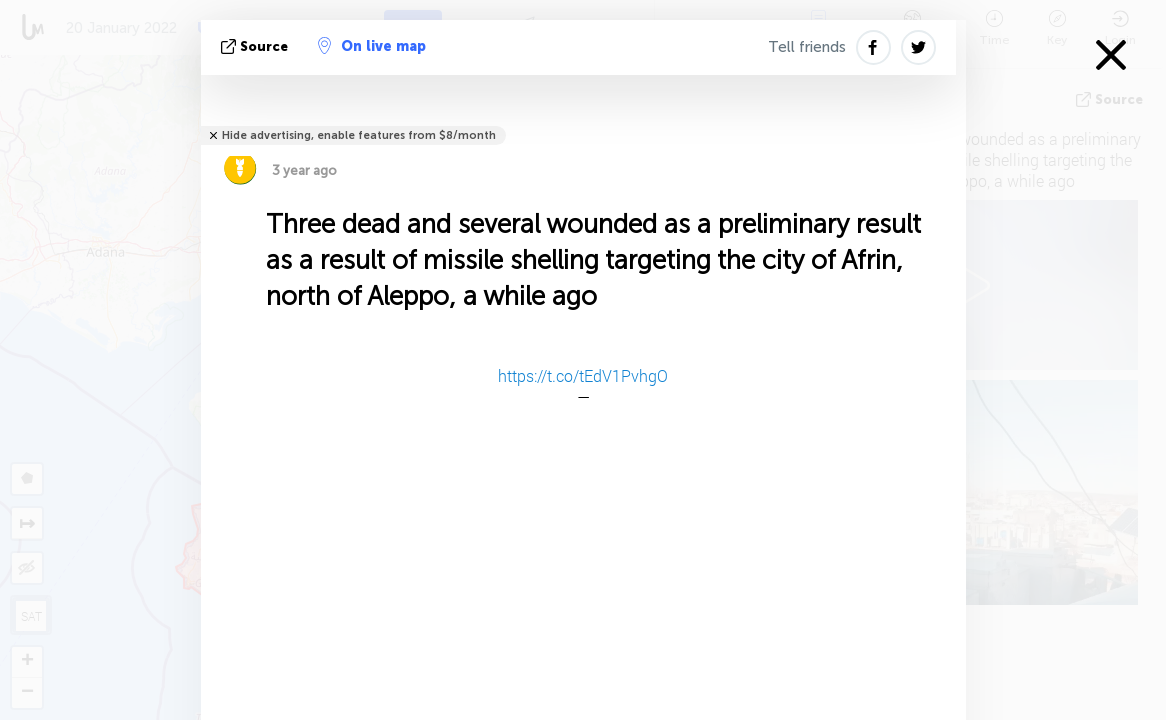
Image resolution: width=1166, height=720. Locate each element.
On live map (372, 46)
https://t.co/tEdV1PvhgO (583, 375)
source (256, 46)
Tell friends (807, 47)
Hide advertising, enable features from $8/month (359, 135)
